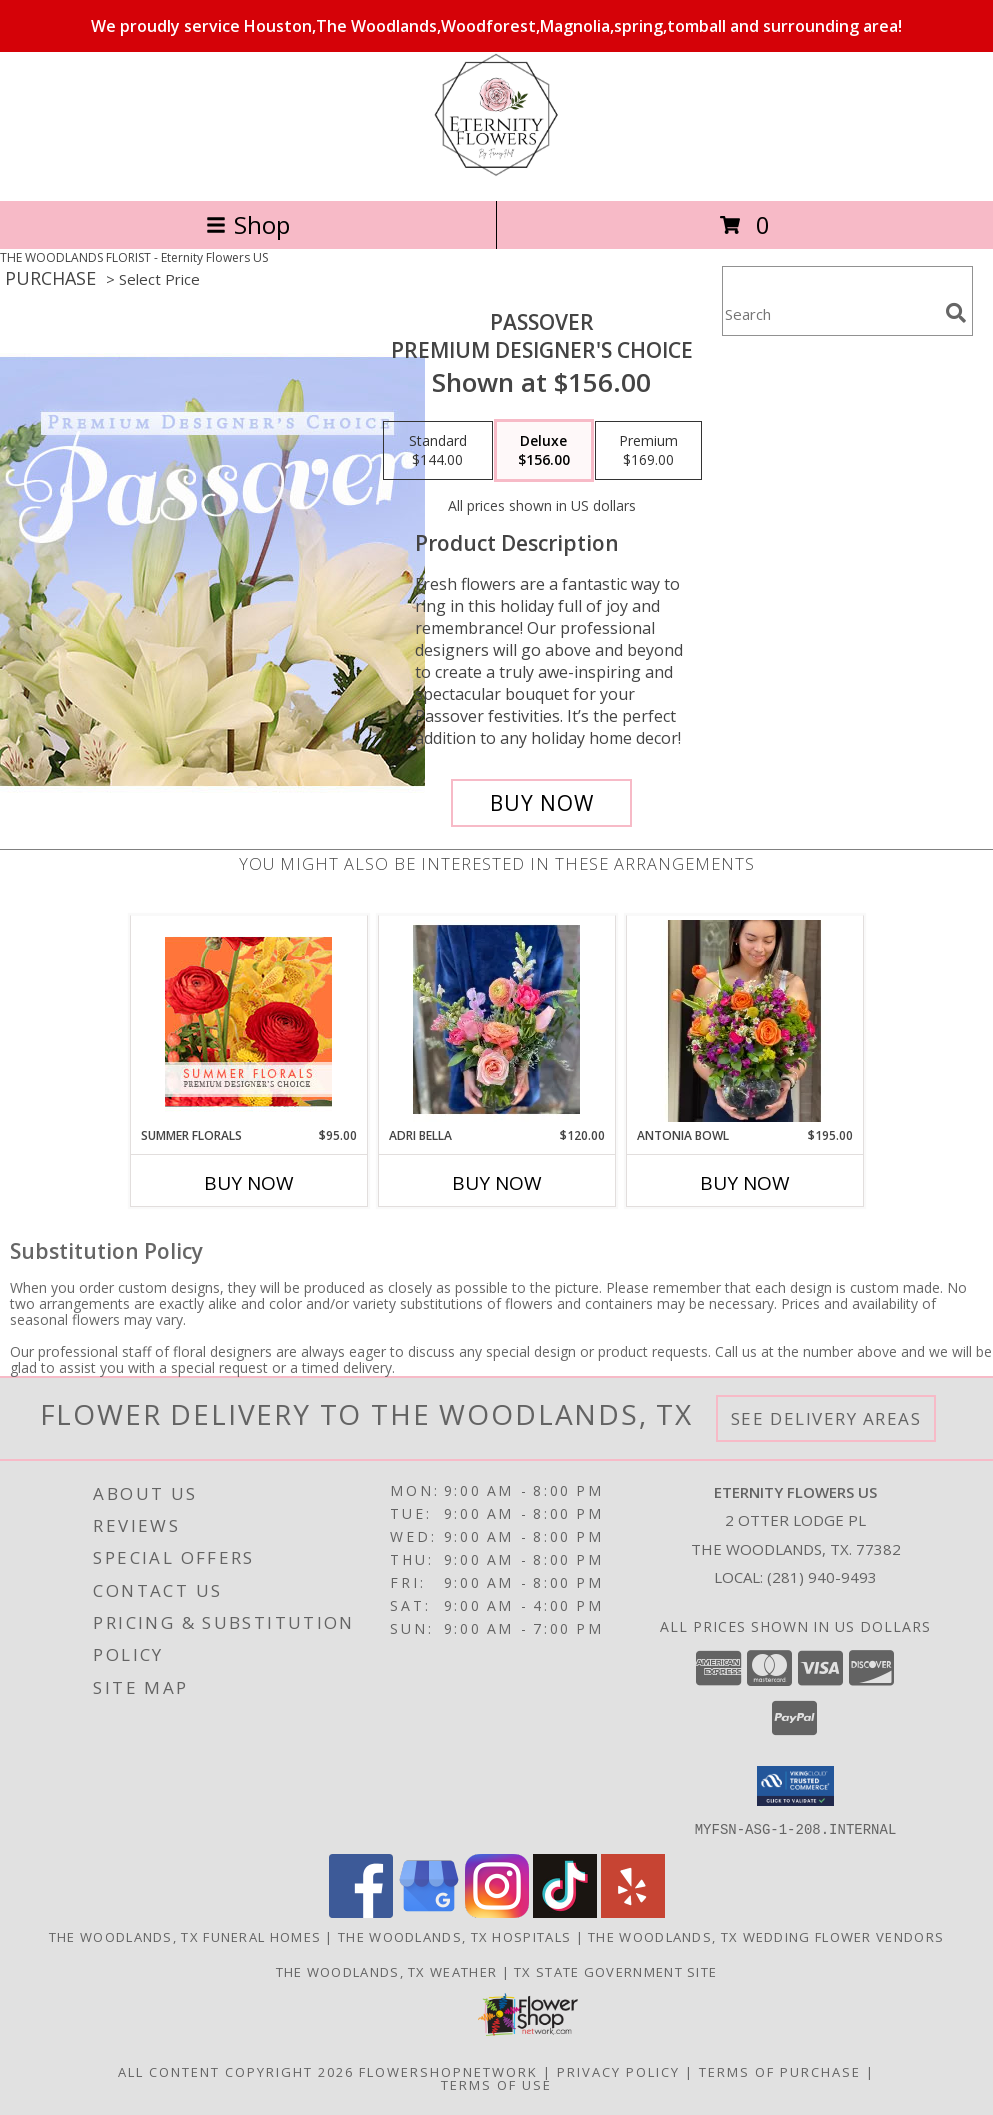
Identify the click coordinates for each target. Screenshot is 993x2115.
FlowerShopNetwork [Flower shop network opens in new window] (448, 2071)
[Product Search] (830, 313)
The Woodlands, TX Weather (387, 1971)
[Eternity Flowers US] (496, 171)
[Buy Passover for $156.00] (541, 803)
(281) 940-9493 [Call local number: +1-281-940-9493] (822, 1577)
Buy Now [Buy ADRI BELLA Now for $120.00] (497, 1183)
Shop (248, 224)
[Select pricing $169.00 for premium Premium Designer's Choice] (648, 451)
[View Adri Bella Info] (496, 1021)
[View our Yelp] (633, 1911)
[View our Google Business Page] (429, 1911)
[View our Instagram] (497, 1911)
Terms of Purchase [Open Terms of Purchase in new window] (780, 2071)
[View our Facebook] (361, 1911)
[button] (795, 1786)
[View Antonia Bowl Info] (744, 1021)
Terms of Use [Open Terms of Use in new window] (496, 2084)
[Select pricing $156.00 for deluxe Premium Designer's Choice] (544, 451)
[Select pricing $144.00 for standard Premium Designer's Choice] (438, 451)
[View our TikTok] (565, 1911)
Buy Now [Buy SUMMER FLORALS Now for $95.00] (249, 1183)
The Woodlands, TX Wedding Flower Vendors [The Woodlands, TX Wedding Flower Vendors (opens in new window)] (766, 1936)
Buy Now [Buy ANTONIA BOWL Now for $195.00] (745, 1183)
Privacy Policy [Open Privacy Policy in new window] (618, 2071)
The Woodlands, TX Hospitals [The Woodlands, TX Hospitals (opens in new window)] (454, 1936)
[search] (956, 313)
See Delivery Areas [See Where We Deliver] (826, 1418)
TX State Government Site (615, 1971)
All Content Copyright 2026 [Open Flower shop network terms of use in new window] (236, 2071)
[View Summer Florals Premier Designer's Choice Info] (248, 1021)
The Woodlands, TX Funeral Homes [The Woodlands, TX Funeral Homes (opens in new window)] (185, 1936)
